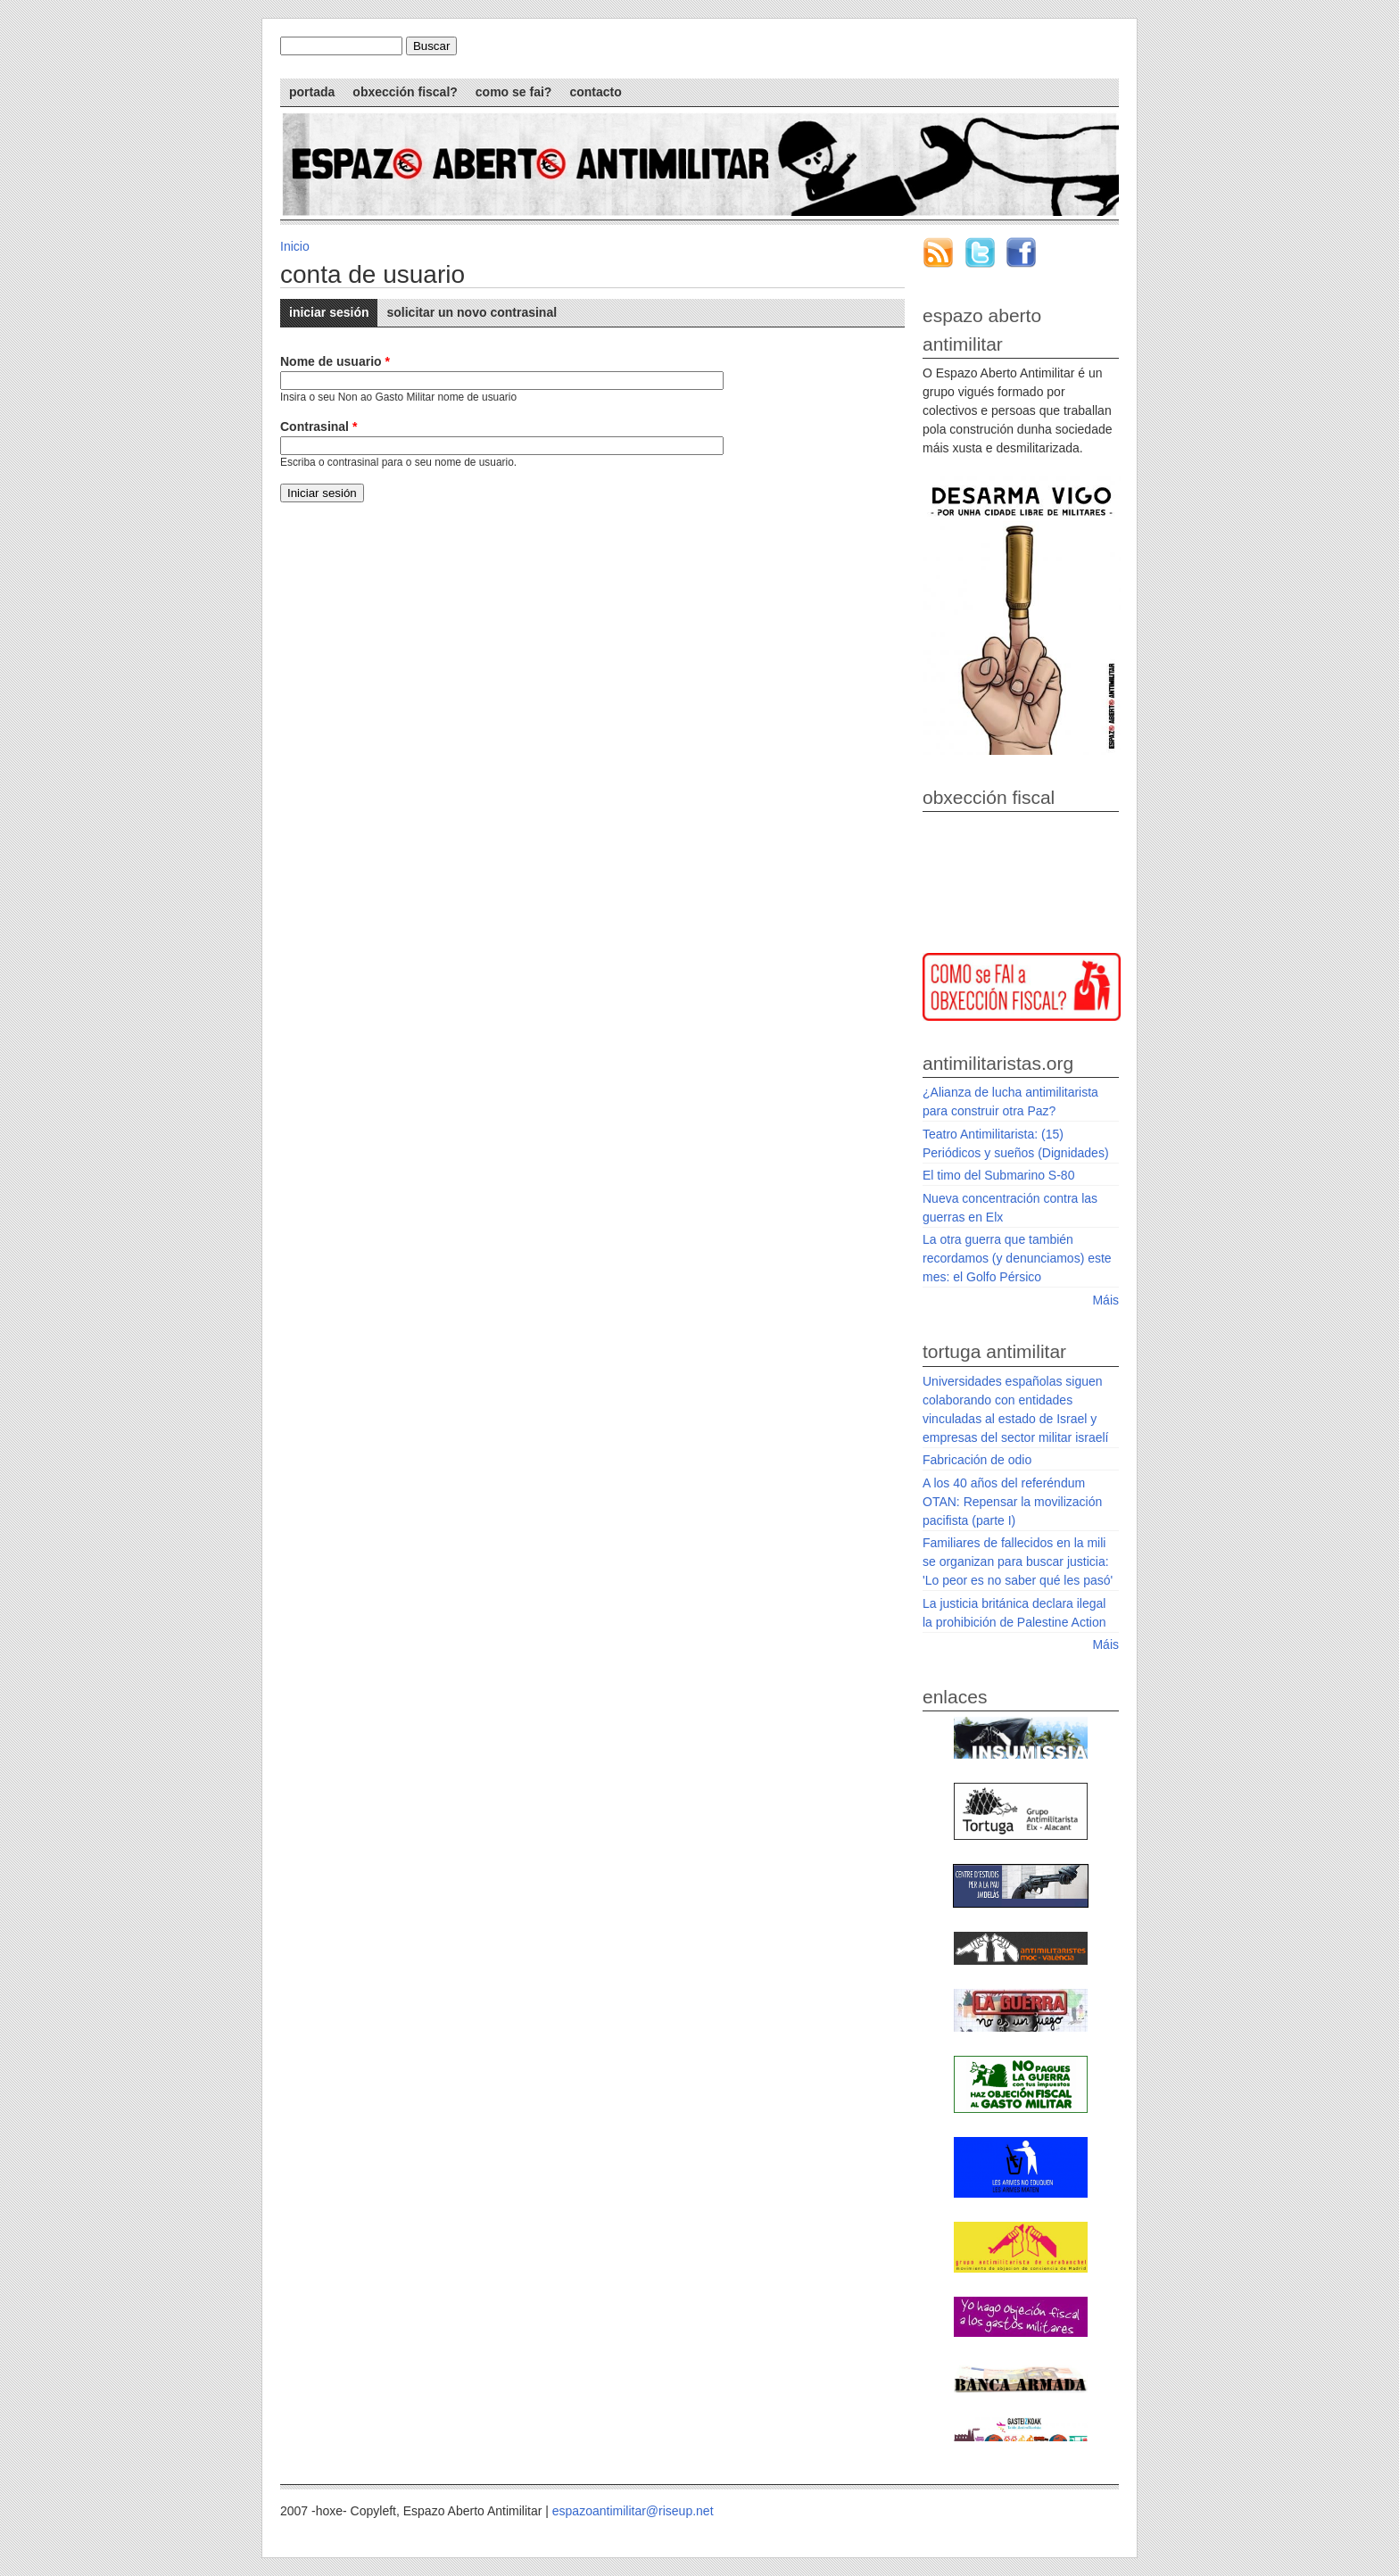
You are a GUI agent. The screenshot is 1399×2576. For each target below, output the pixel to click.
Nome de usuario (335, 361)
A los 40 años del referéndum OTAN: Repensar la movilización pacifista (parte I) (1012, 1502)
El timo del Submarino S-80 (998, 1175)
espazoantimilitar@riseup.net (633, 2511)
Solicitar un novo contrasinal (471, 312)
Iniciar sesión (333, 309)
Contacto (595, 92)
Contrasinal (318, 426)
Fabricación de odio (977, 1460)
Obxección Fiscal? (404, 92)
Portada (312, 92)
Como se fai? (514, 92)
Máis (1105, 1300)
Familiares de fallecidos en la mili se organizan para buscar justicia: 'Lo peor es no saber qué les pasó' (1018, 1561)
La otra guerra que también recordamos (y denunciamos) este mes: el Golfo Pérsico (1017, 1258)
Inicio (295, 246)
